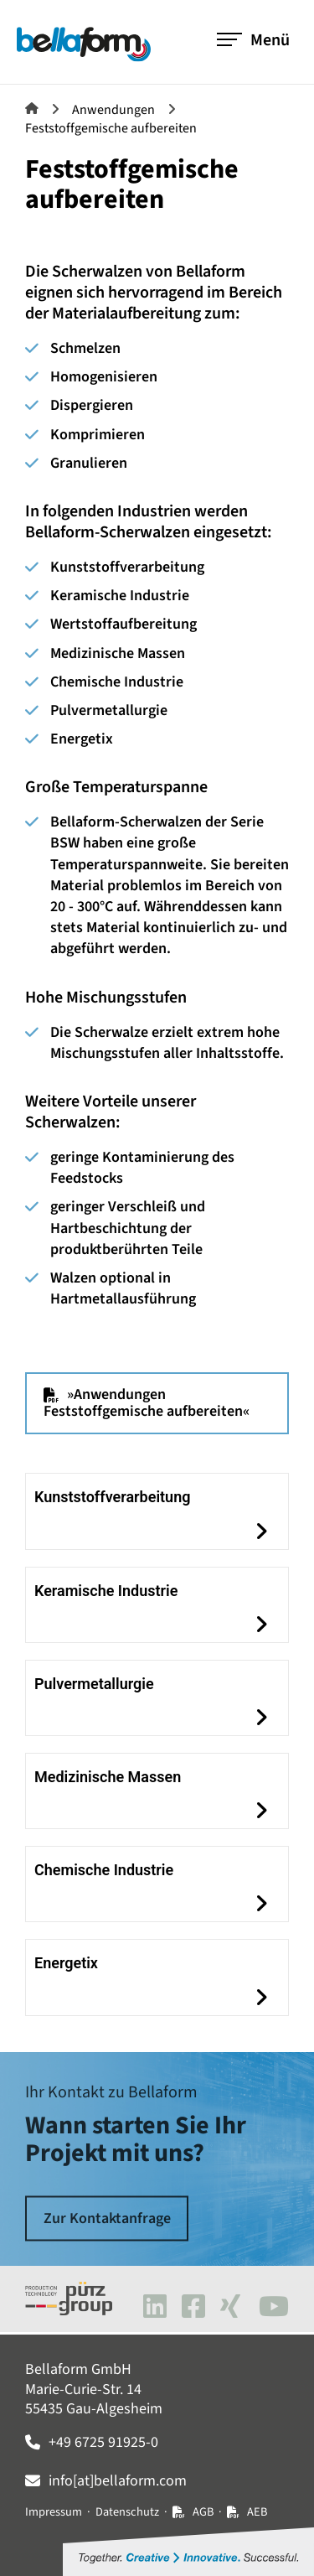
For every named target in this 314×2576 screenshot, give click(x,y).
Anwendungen (113, 110)
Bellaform (32, 108)
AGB (203, 2512)
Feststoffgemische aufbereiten (111, 128)
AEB (257, 2512)
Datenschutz (127, 2512)
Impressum (53, 2512)
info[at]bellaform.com (118, 2480)
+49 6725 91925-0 (103, 2442)
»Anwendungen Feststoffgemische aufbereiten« (147, 1403)
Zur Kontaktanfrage (107, 2218)
